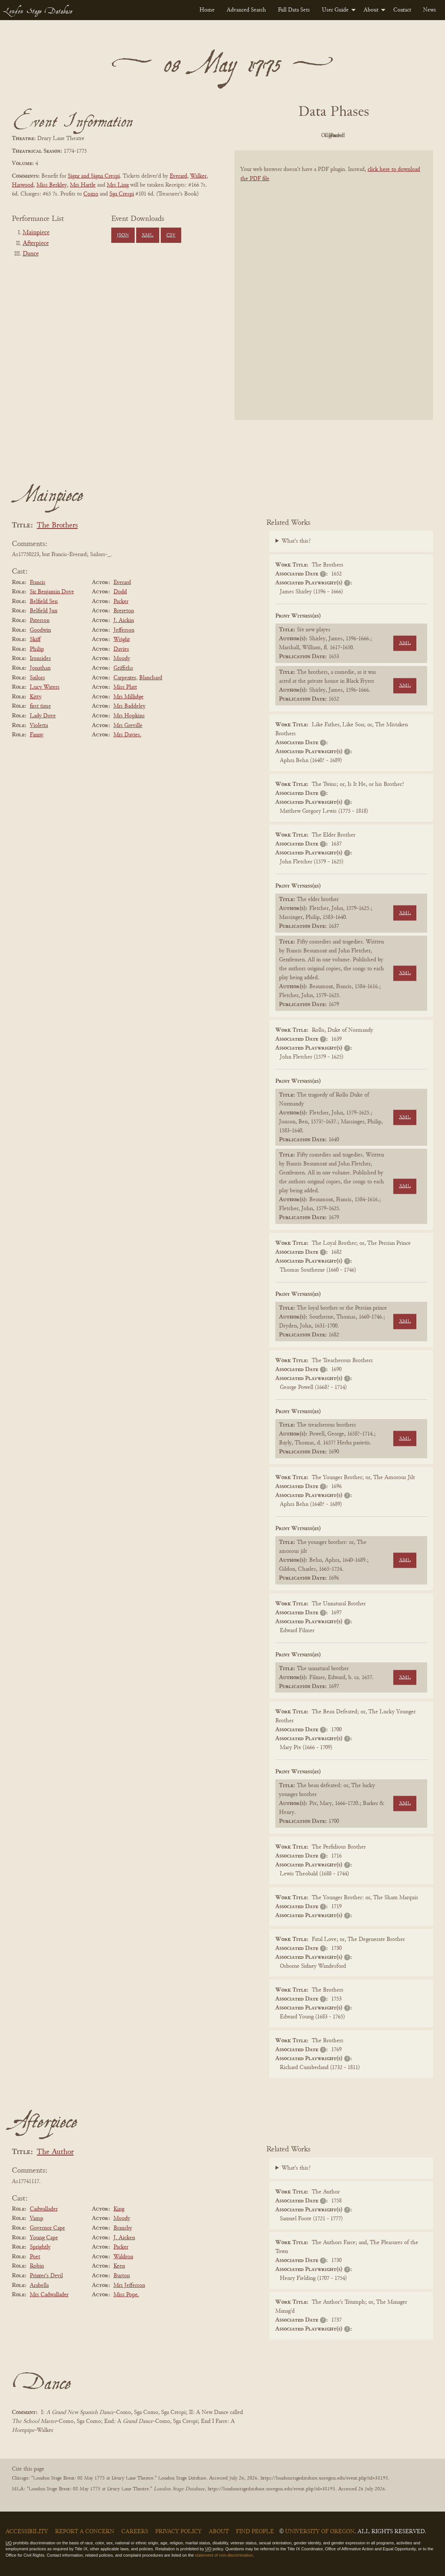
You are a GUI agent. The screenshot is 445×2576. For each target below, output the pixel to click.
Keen (119, 2266)
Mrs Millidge (128, 697)
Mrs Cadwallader (49, 2295)
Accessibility (27, 2532)
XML (147, 235)
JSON (123, 235)
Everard (178, 176)
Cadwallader (44, 2209)
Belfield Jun (43, 611)
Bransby (122, 2228)
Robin (37, 2266)
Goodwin (40, 630)
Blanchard (150, 678)
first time (40, 706)
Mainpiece (36, 232)
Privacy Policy (178, 2532)
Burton (121, 2276)
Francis (37, 583)
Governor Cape (47, 2228)
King (118, 2209)
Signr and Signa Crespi (94, 176)
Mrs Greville (128, 726)
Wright (121, 640)
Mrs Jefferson (129, 2285)
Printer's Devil (46, 2276)
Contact (402, 10)
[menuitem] (207, 10)
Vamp (36, 2218)
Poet (35, 2257)
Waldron (123, 2257)
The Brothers (57, 526)
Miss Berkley (51, 185)
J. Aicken (124, 2238)
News (429, 10)
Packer (120, 602)
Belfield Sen (44, 602)
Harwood (22, 185)
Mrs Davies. (127, 735)
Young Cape (44, 2238)
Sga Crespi (121, 194)
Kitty (36, 697)
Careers (134, 2532)
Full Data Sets (294, 10)
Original (311, 136)
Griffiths (123, 668)
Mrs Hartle (83, 185)
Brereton (123, 611)
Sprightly (40, 2247)
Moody (121, 659)
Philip (37, 649)
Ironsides (40, 659)
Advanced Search (246, 10)
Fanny (37, 735)
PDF (270, 136)
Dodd (120, 592)
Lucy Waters (45, 687)
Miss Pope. (126, 2295)
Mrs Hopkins (129, 716)
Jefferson (123, 630)
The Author (55, 2152)
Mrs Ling (118, 185)
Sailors (37, 678)
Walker (198, 176)
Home (207, 10)
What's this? (296, 541)
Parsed (393, 136)
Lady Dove (43, 716)
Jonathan (40, 668)
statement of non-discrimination (224, 2555)
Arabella (39, 2285)
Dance (31, 254)
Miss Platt (125, 687)
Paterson (39, 621)
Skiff (35, 640)
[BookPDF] (333, 294)
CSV (171, 235)
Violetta (39, 726)
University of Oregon (320, 2532)
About (371, 10)
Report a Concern (84, 2532)
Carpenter (124, 678)
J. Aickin (123, 621)
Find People (255, 2532)
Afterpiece (36, 243)
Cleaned (352, 136)
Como (90, 194)
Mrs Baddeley (129, 706)
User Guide (335, 10)
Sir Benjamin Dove (52, 592)
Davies (121, 649)
